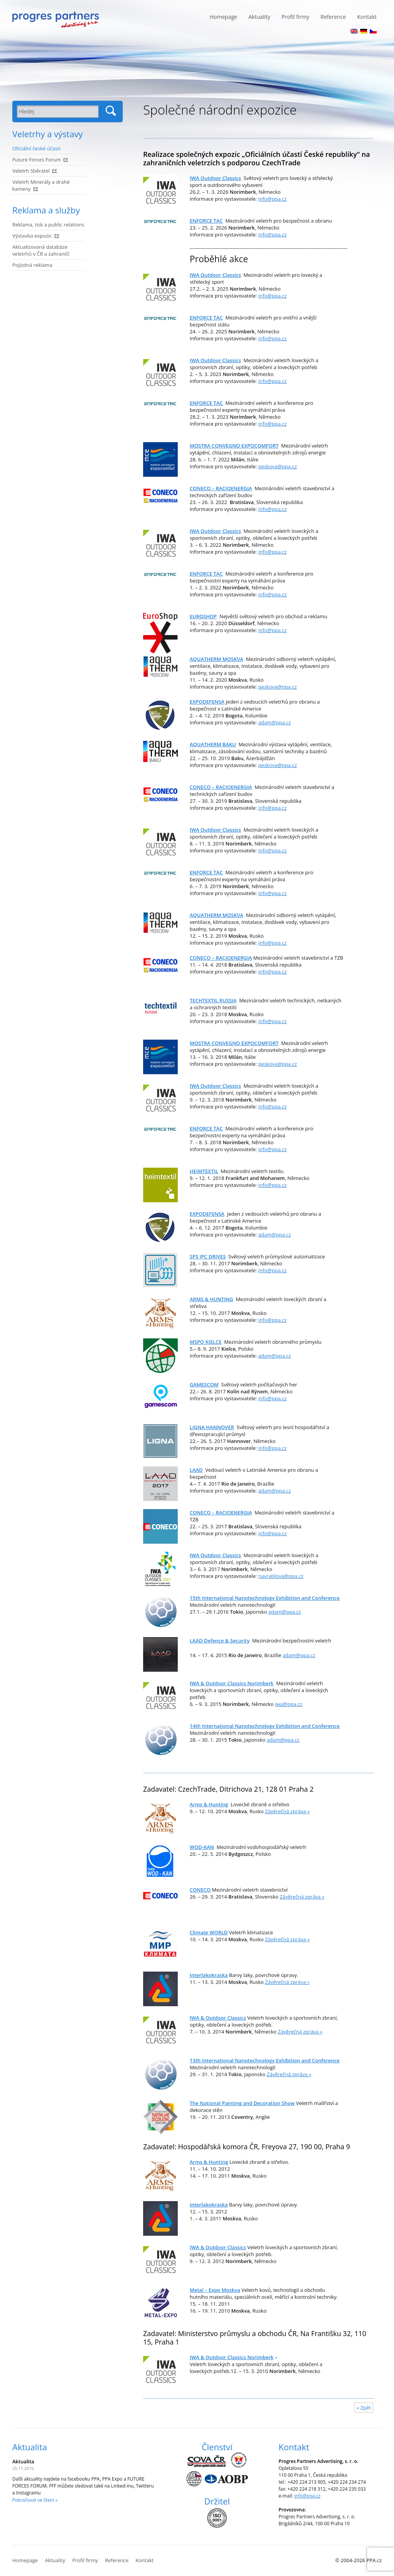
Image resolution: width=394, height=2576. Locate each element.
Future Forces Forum (36, 159)
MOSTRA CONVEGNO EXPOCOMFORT (234, 445)
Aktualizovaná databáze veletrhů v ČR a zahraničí (40, 250)
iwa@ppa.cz (288, 1704)
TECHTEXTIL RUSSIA (213, 1000)
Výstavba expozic (32, 235)
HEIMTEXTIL (204, 1171)
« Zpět (364, 2407)
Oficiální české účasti (36, 148)
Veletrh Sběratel (31, 170)
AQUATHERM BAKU (213, 744)
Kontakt (367, 16)
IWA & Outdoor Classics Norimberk (232, 1683)
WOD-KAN (202, 1847)
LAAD (196, 1469)
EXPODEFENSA (207, 701)
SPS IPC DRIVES (208, 1256)
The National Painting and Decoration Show (242, 2103)
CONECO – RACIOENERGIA (221, 488)
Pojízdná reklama (32, 264)
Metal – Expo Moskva (215, 2289)
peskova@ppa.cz (277, 466)
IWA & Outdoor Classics (218, 2247)
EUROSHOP (203, 616)
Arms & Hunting (209, 2161)
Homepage (223, 16)
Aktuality (259, 16)
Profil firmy (295, 16)
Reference (333, 16)
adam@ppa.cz (274, 722)
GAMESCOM (204, 1384)
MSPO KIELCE (206, 1341)
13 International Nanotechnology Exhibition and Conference (265, 2060)
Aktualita (29, 2447)
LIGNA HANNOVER (212, 1427)
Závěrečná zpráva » (287, 1811)
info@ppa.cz (272, 198)
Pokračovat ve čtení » (34, 2500)
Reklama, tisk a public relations (48, 224)
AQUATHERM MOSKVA (216, 659)
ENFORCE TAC (206, 220)
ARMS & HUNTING (211, 1299)
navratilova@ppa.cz (280, 1576)
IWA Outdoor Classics (215, 178)
